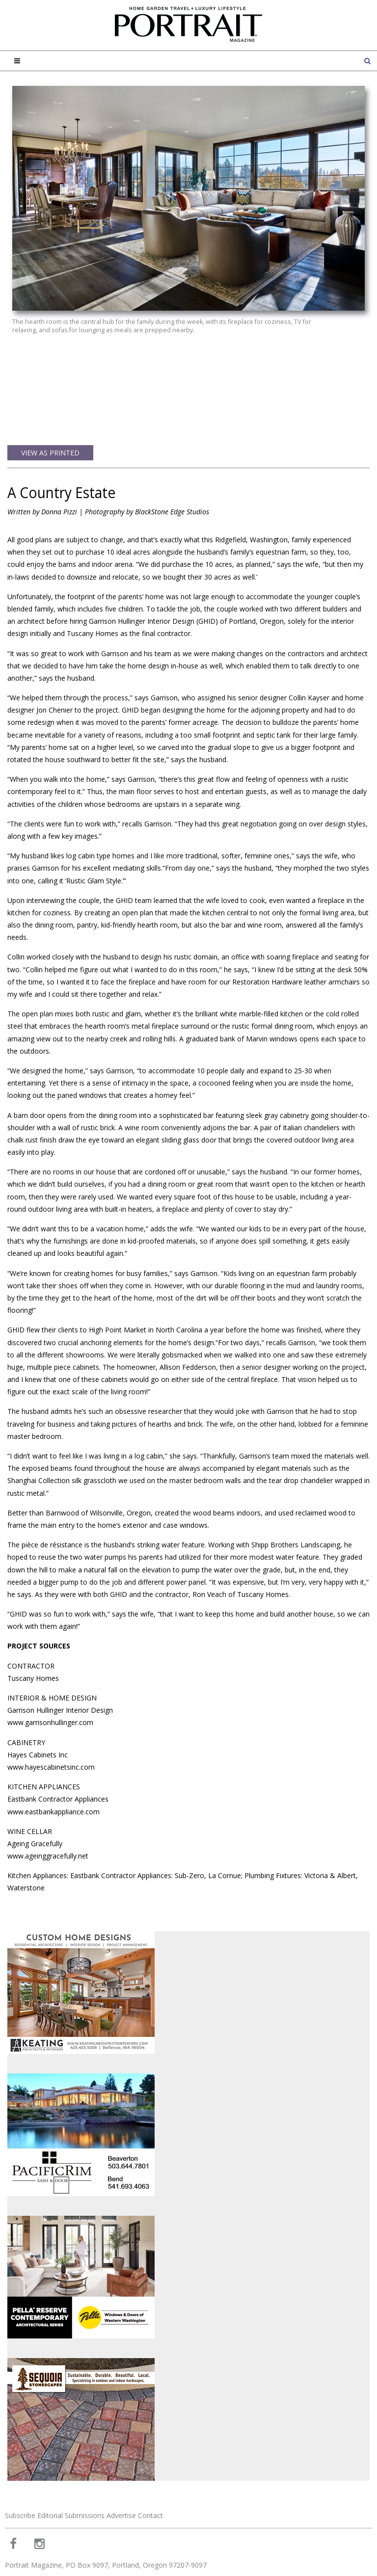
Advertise (121, 2464)
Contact (150, 2464)
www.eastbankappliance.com (53, 1760)
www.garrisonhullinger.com (50, 1671)
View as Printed (50, 401)
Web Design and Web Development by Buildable (64, 2562)
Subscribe (20, 2464)
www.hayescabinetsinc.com (51, 1716)
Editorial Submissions (71, 2464)
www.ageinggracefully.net (47, 1804)
